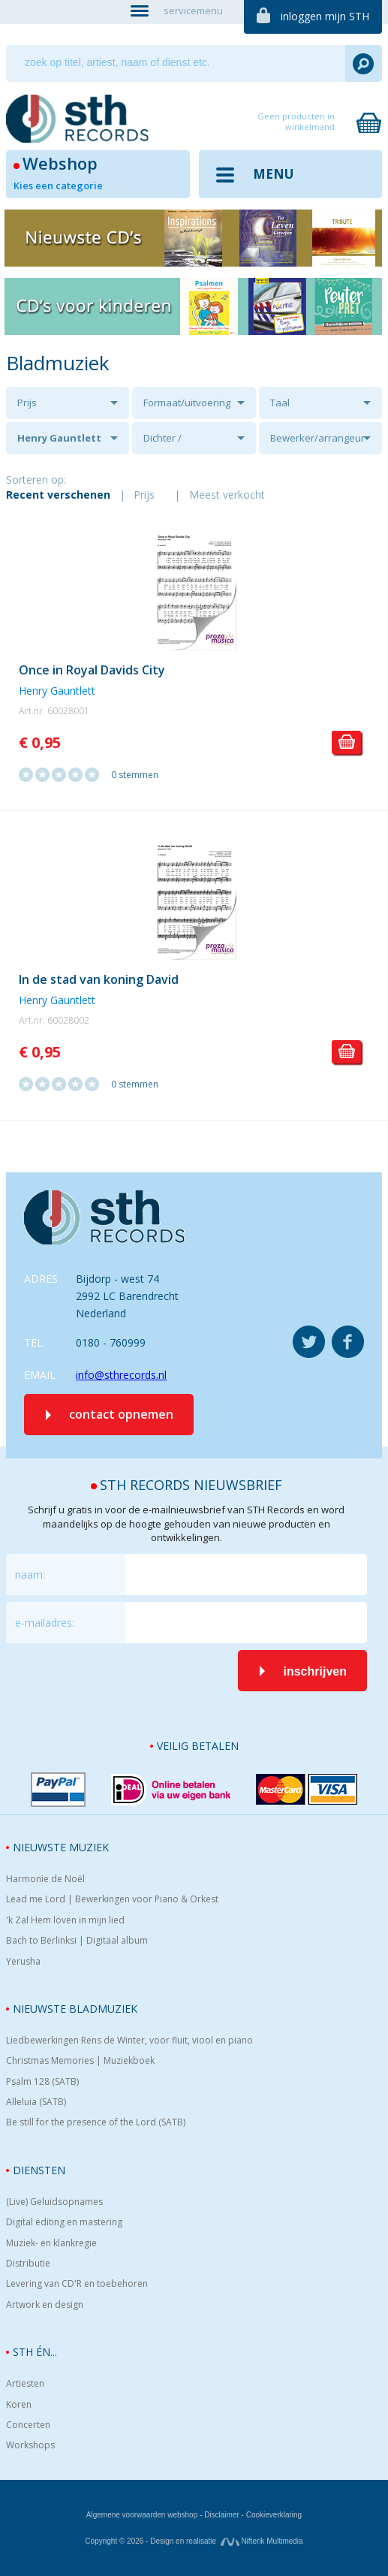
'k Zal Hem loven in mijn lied (65, 1920)
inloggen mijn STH (325, 16)
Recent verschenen (58, 494)
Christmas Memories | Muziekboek (80, 2061)
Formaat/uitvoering (186, 402)
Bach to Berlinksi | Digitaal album (77, 1940)
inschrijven (314, 1671)
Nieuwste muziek (61, 1847)
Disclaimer (221, 2515)
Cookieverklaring (274, 2515)
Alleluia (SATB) (36, 2102)
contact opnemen (121, 1414)
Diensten (39, 2170)
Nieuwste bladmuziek (75, 2008)
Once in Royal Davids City (92, 670)
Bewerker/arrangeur (317, 438)
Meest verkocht (227, 494)
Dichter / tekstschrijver (174, 442)
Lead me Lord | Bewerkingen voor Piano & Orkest (112, 1899)
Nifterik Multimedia (262, 2541)
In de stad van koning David (99, 979)
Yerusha (23, 1961)
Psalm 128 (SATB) (42, 2082)
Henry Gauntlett (59, 438)
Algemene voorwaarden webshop (141, 2515)
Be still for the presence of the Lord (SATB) (95, 2122)
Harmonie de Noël (45, 1879)
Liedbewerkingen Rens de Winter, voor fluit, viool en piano (129, 2040)
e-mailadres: (44, 1622)
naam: (30, 1574)
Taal (280, 402)
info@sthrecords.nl (121, 1375)
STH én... (35, 2352)
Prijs (27, 402)
